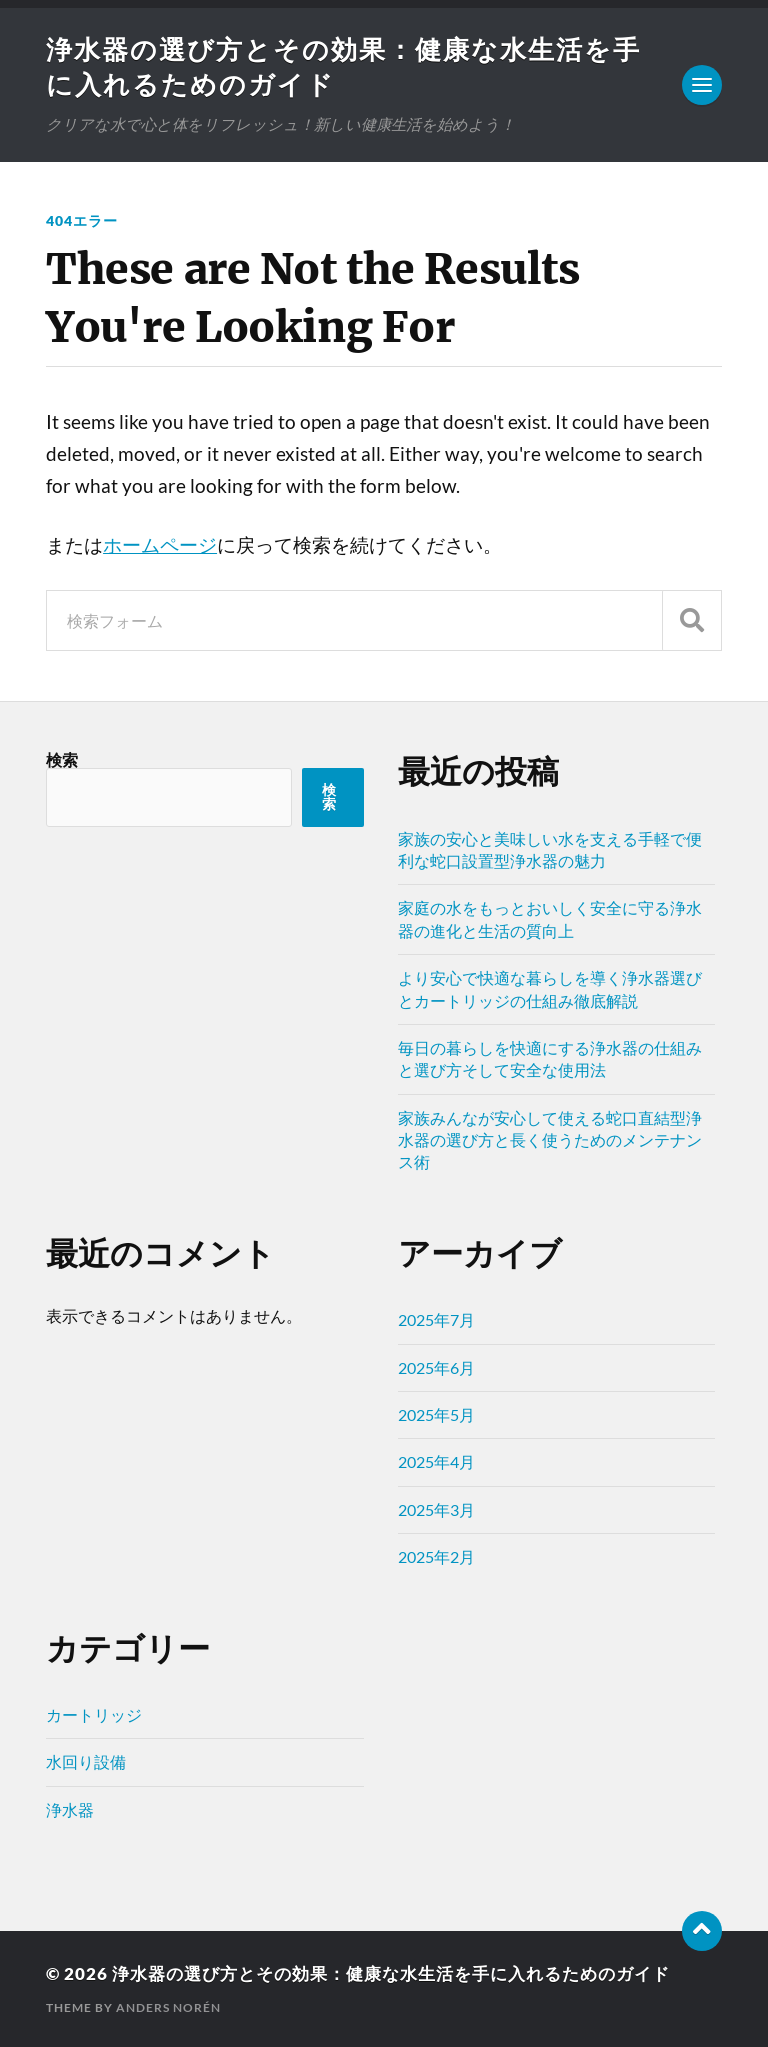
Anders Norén (168, 2007)
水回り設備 (86, 1761)
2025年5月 (436, 1414)
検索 (62, 759)
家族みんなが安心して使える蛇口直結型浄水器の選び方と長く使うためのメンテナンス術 (550, 1140)
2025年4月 (436, 1461)
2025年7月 (436, 1319)
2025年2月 (436, 1556)
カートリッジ (94, 1714)
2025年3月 (436, 1509)
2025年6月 (436, 1367)
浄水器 (70, 1809)
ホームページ (160, 545)
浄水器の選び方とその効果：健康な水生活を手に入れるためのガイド (391, 1973)
